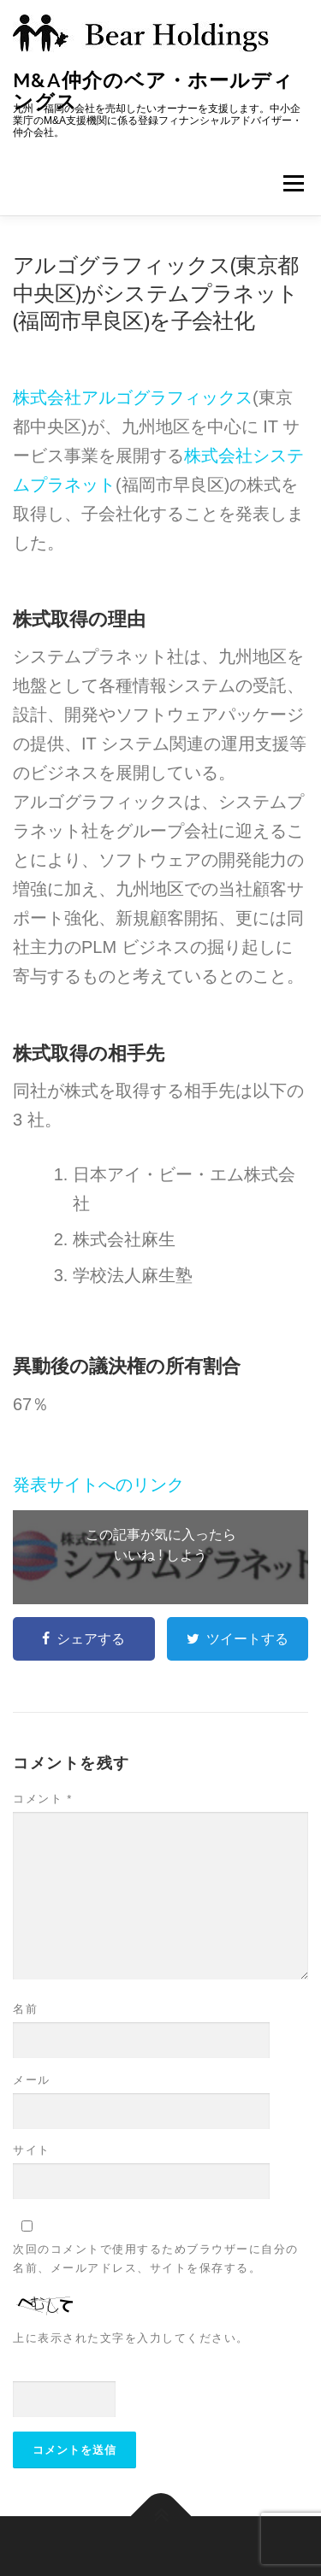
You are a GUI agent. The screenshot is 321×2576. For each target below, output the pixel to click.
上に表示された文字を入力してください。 (131, 2338)
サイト (32, 2150)
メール (32, 2079)
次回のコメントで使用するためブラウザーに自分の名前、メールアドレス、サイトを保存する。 (156, 2258)
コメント (43, 1798)
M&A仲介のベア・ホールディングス (153, 90)
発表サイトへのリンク (98, 1484)
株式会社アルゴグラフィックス (133, 397)
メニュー (293, 182)
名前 (25, 2009)
